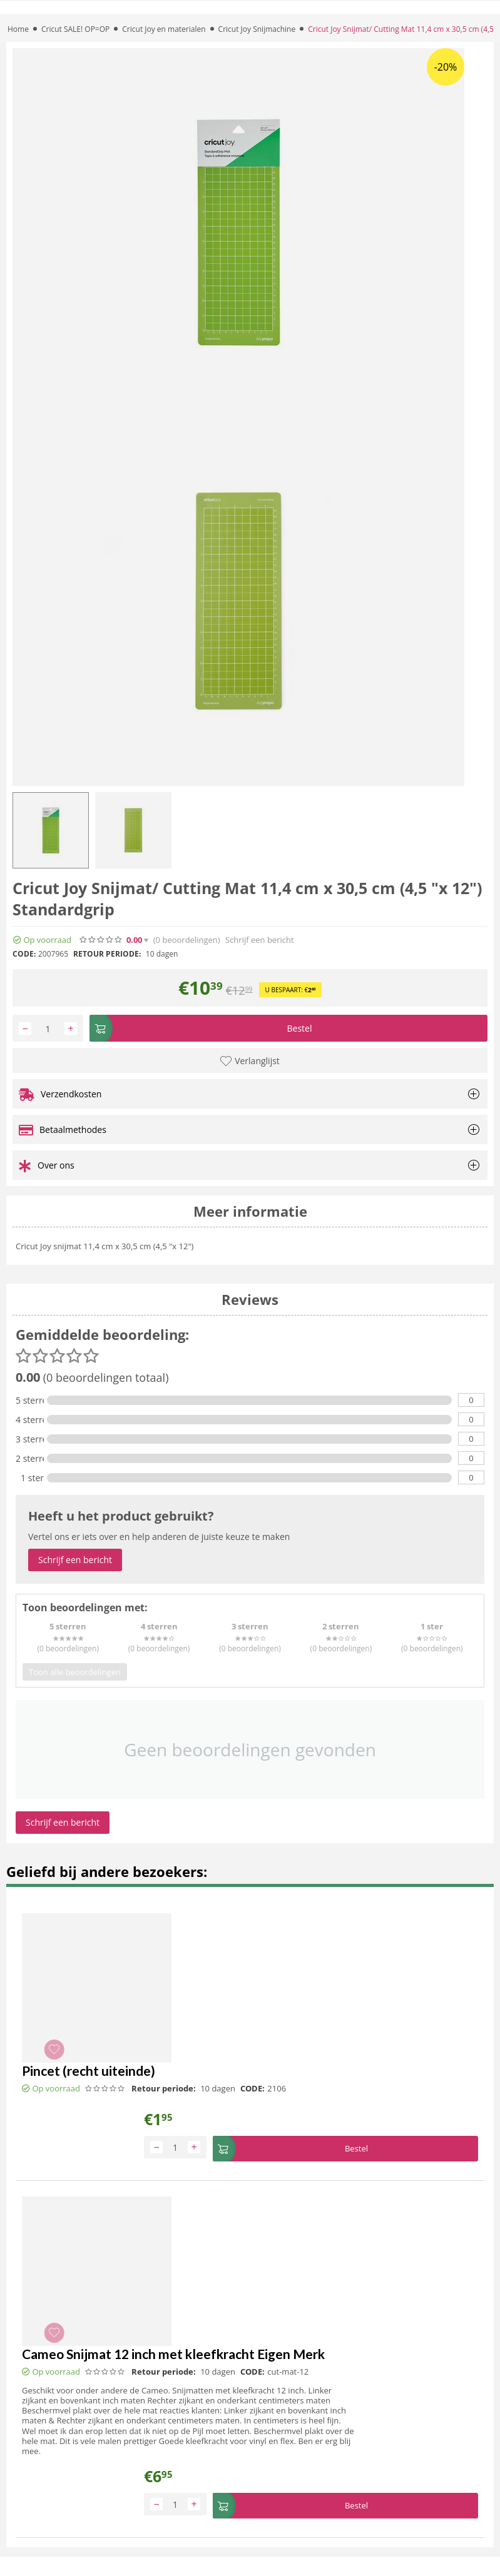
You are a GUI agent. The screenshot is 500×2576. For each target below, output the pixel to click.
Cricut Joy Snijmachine (257, 29)
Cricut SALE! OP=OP (75, 29)
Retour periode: (107, 953)
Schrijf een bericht (259, 940)
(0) (186, 940)
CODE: (24, 953)
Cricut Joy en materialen (163, 29)
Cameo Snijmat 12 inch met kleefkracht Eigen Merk (173, 2353)
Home (18, 29)
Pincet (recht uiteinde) (88, 2072)
